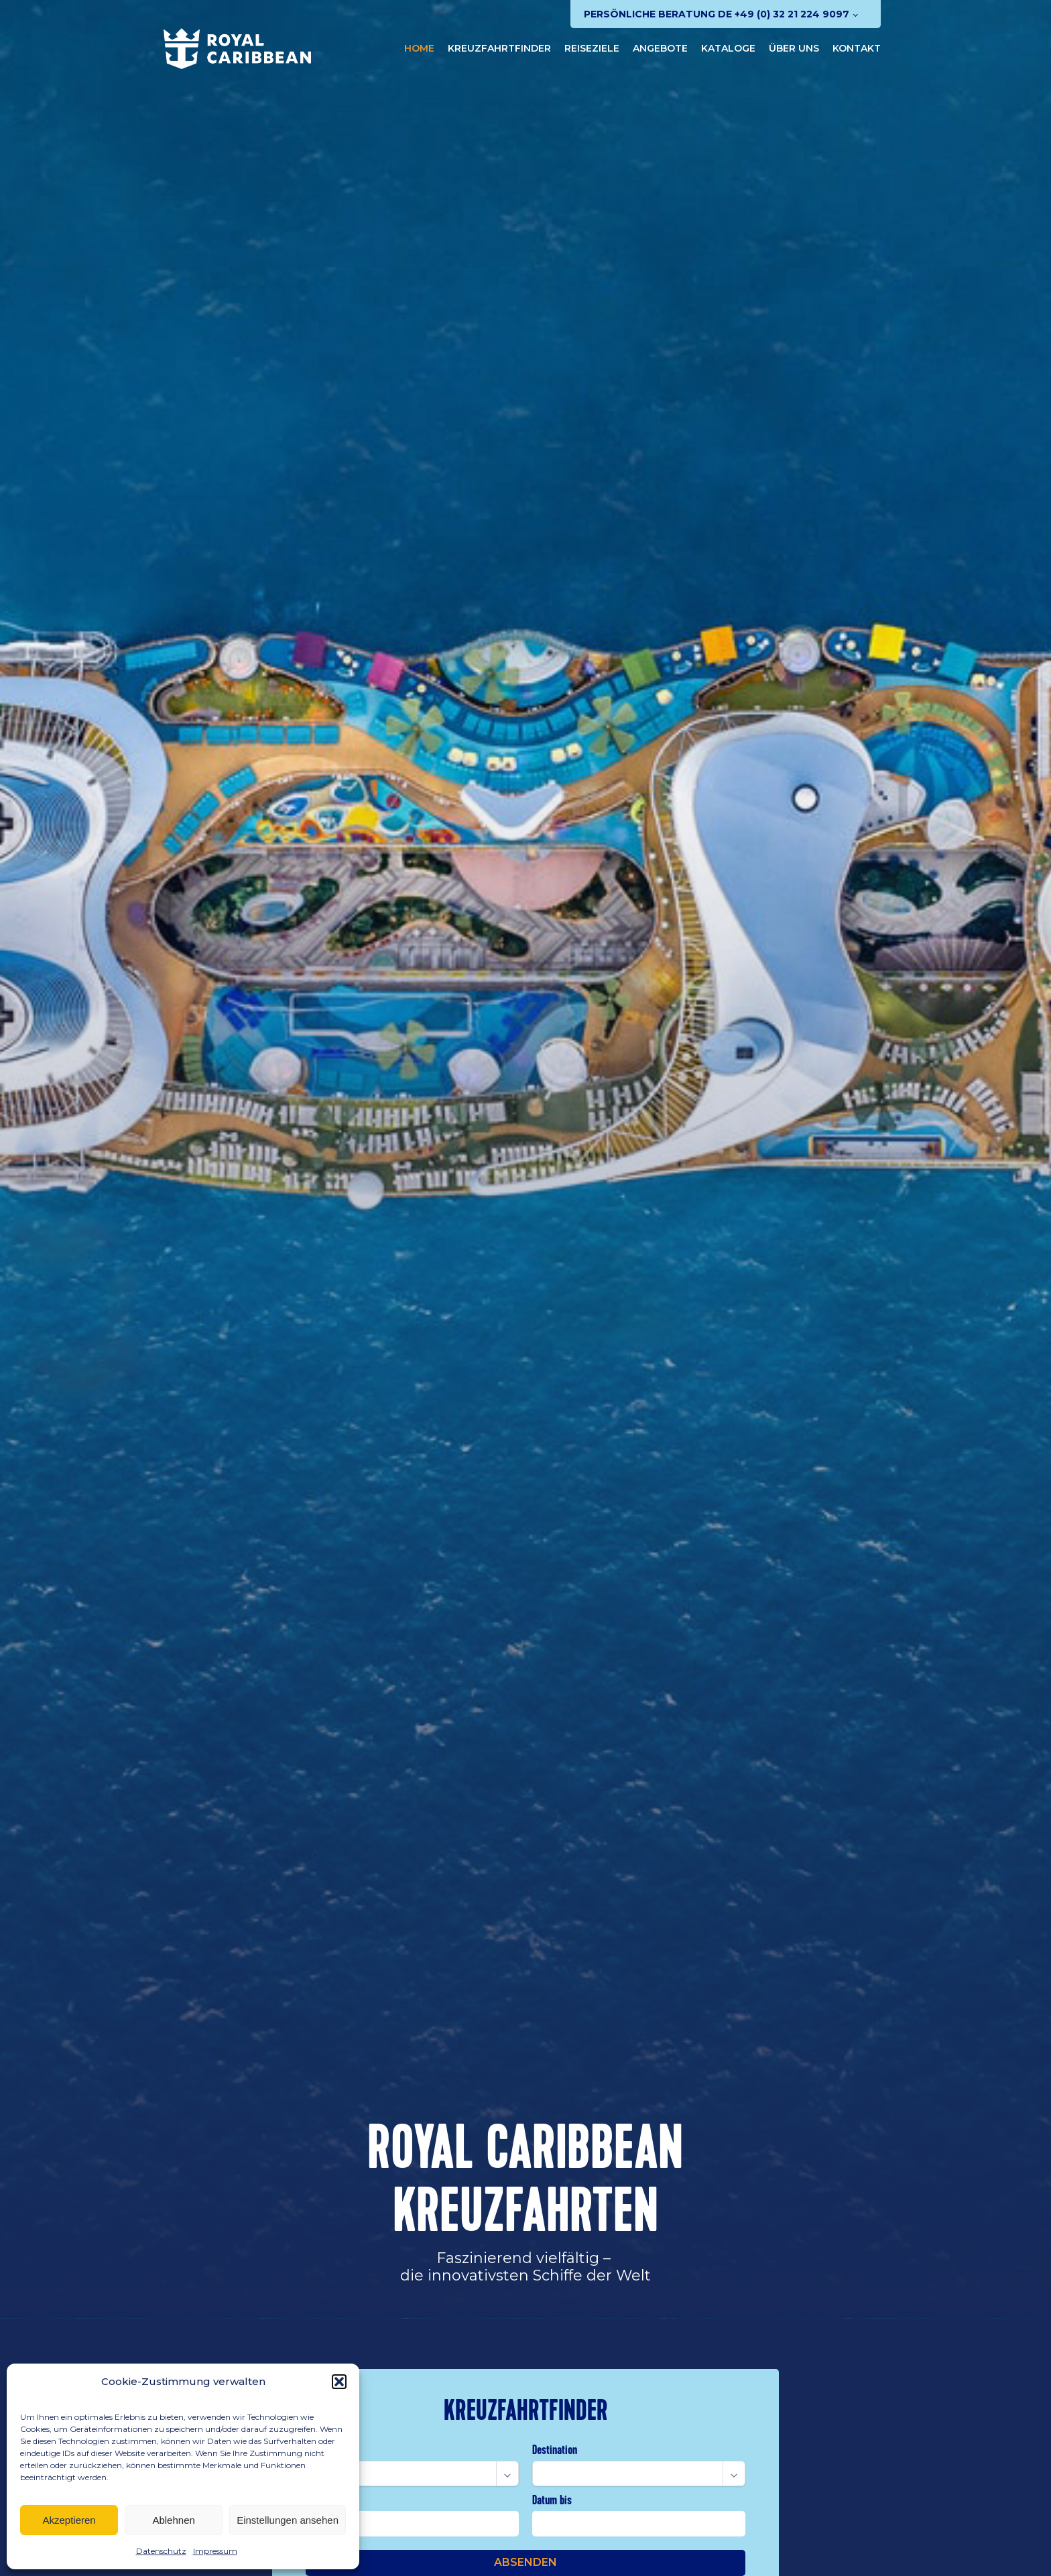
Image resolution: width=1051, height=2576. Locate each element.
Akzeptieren (68, 2520)
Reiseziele (591, 48)
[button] (339, 2381)
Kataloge (728, 48)
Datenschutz (161, 2551)
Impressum (215, 2551)
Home (419, 48)
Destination (554, 2449)
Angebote (660, 48)
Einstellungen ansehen (287, 2520)
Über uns (794, 48)
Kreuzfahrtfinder (499, 48)
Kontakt (856, 48)
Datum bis (552, 2500)
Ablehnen (173, 2520)
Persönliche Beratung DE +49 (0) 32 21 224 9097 (716, 14)
